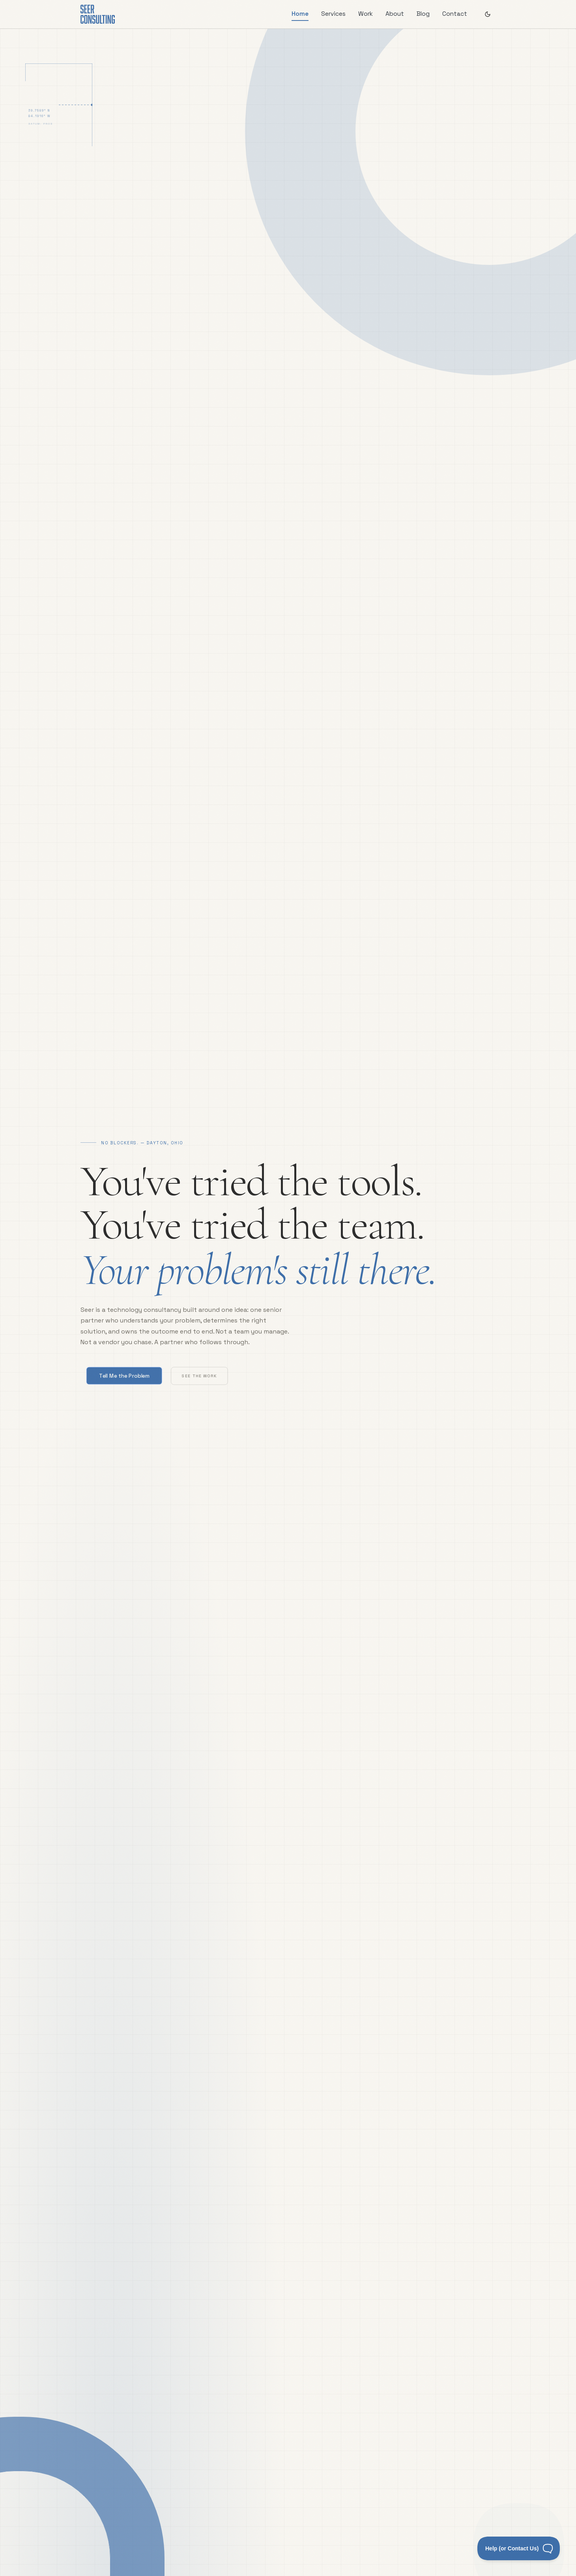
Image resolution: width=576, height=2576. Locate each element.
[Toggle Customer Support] (518, 2548)
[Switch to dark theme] (488, 14)
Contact (454, 14)
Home (300, 14)
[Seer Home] (97, 14)
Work (365, 14)
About (394, 14)
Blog (423, 14)
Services (333, 14)
